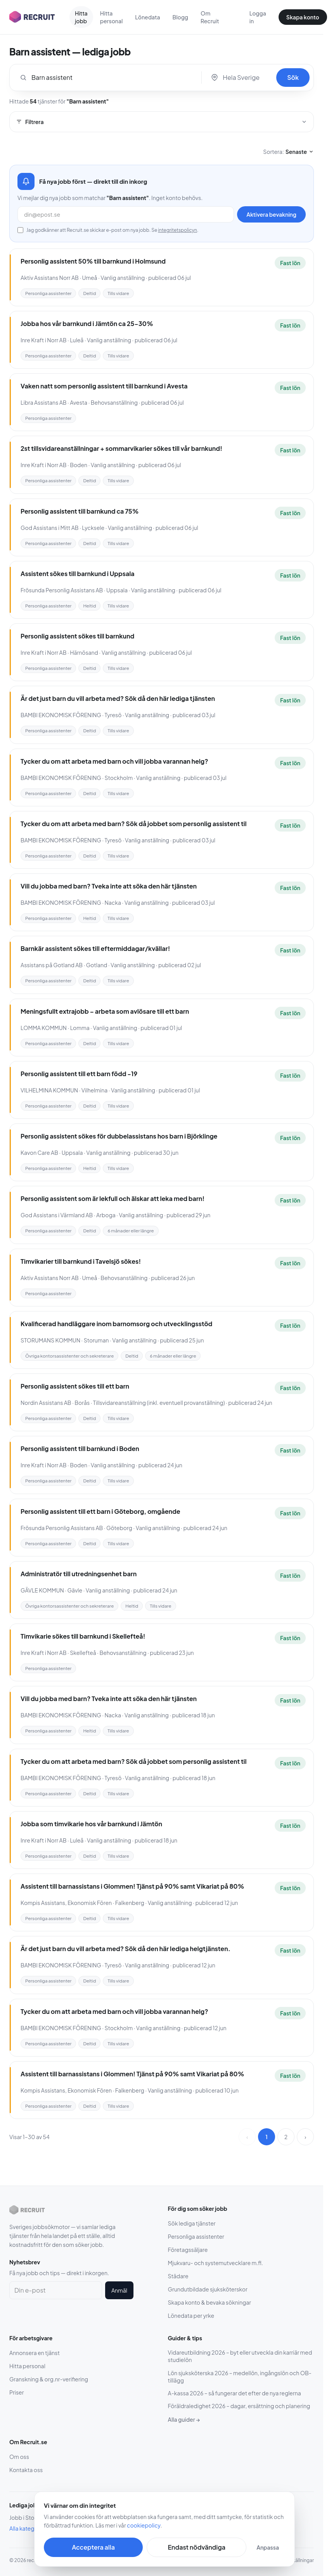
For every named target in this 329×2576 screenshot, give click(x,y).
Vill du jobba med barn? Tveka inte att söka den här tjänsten (109, 886)
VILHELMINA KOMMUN (49, 1090)
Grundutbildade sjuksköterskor (208, 2289)
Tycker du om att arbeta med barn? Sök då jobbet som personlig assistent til (134, 824)
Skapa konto (302, 17)
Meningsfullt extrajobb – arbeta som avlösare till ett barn (105, 1011)
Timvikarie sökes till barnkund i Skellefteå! (83, 1636)
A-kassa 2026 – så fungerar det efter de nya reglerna (234, 2393)
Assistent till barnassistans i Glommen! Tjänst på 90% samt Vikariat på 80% (132, 1886)
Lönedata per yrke (191, 2315)
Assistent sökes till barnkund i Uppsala (78, 573)
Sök (293, 77)
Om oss (19, 2456)
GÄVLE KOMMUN (42, 1590)
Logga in (257, 17)
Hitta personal (111, 17)
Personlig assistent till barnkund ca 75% (80, 511)
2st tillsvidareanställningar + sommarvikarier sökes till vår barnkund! (121, 448)
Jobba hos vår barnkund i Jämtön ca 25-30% (87, 323)
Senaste (300, 151)
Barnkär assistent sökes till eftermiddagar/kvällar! (95, 948)
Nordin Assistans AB (46, 1402)
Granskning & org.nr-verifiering (48, 2379)
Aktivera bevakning (271, 214)
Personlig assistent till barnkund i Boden (80, 1448)
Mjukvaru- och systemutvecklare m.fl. (215, 2262)
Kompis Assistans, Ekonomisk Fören (66, 1902)
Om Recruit (210, 17)
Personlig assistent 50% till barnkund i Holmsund (93, 261)
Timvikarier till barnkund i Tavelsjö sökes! (81, 1261)
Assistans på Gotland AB (52, 964)
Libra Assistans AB (43, 402)
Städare (178, 2275)
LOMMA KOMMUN (44, 1027)
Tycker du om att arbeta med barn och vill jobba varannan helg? (114, 761)
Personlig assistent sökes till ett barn (75, 1386)
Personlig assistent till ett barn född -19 (79, 1074)
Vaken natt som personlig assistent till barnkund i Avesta (104, 386)
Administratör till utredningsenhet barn (79, 1574)
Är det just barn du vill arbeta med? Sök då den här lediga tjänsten (118, 698)
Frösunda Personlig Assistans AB (62, 590)
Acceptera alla (93, 2547)
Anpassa (267, 2547)
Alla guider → (184, 2419)
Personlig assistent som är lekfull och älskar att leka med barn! (112, 1198)
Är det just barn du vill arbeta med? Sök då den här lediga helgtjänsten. (125, 1949)
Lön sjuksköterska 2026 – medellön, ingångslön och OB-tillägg (240, 2376)
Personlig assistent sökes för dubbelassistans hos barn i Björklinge (119, 1136)
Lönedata (147, 17)
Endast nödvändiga (196, 2547)
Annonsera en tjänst (34, 2352)
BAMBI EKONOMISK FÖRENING (61, 714)
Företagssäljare (188, 2249)
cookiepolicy (144, 2525)
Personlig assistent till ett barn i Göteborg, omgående (100, 1511)
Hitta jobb (81, 17)
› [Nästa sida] (305, 2136)
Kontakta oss (26, 2469)
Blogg (180, 17)
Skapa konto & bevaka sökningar (209, 2302)
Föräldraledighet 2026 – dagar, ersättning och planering (239, 2405)
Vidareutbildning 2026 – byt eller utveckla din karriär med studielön (240, 2356)
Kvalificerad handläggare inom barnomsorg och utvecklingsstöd (116, 1324)
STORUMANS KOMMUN (50, 1340)
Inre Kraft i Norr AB (43, 339)
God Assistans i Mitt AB (50, 527)
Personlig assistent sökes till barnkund (77, 636)
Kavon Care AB (39, 1152)
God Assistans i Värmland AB (57, 1214)
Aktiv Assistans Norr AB (50, 277)
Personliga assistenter (196, 2236)
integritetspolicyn (177, 230)
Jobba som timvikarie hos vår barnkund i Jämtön (91, 1824)
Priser (16, 2392)
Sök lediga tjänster (192, 2223)
